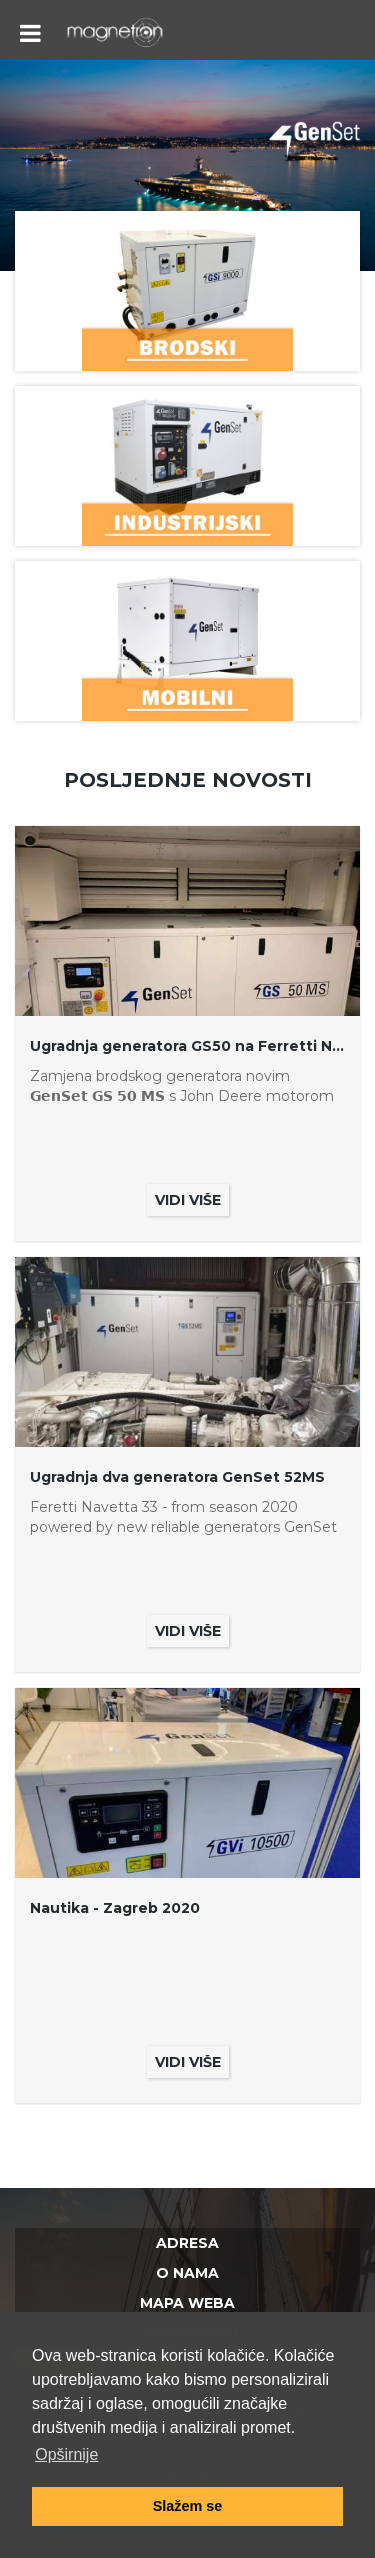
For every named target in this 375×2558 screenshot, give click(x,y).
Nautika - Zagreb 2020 (115, 1908)
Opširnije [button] (66, 2454)
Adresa (187, 2243)
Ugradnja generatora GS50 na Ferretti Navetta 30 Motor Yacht (187, 1046)
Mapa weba (187, 2303)
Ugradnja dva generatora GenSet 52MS (177, 1477)
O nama (187, 2273)
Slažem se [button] (188, 2506)
